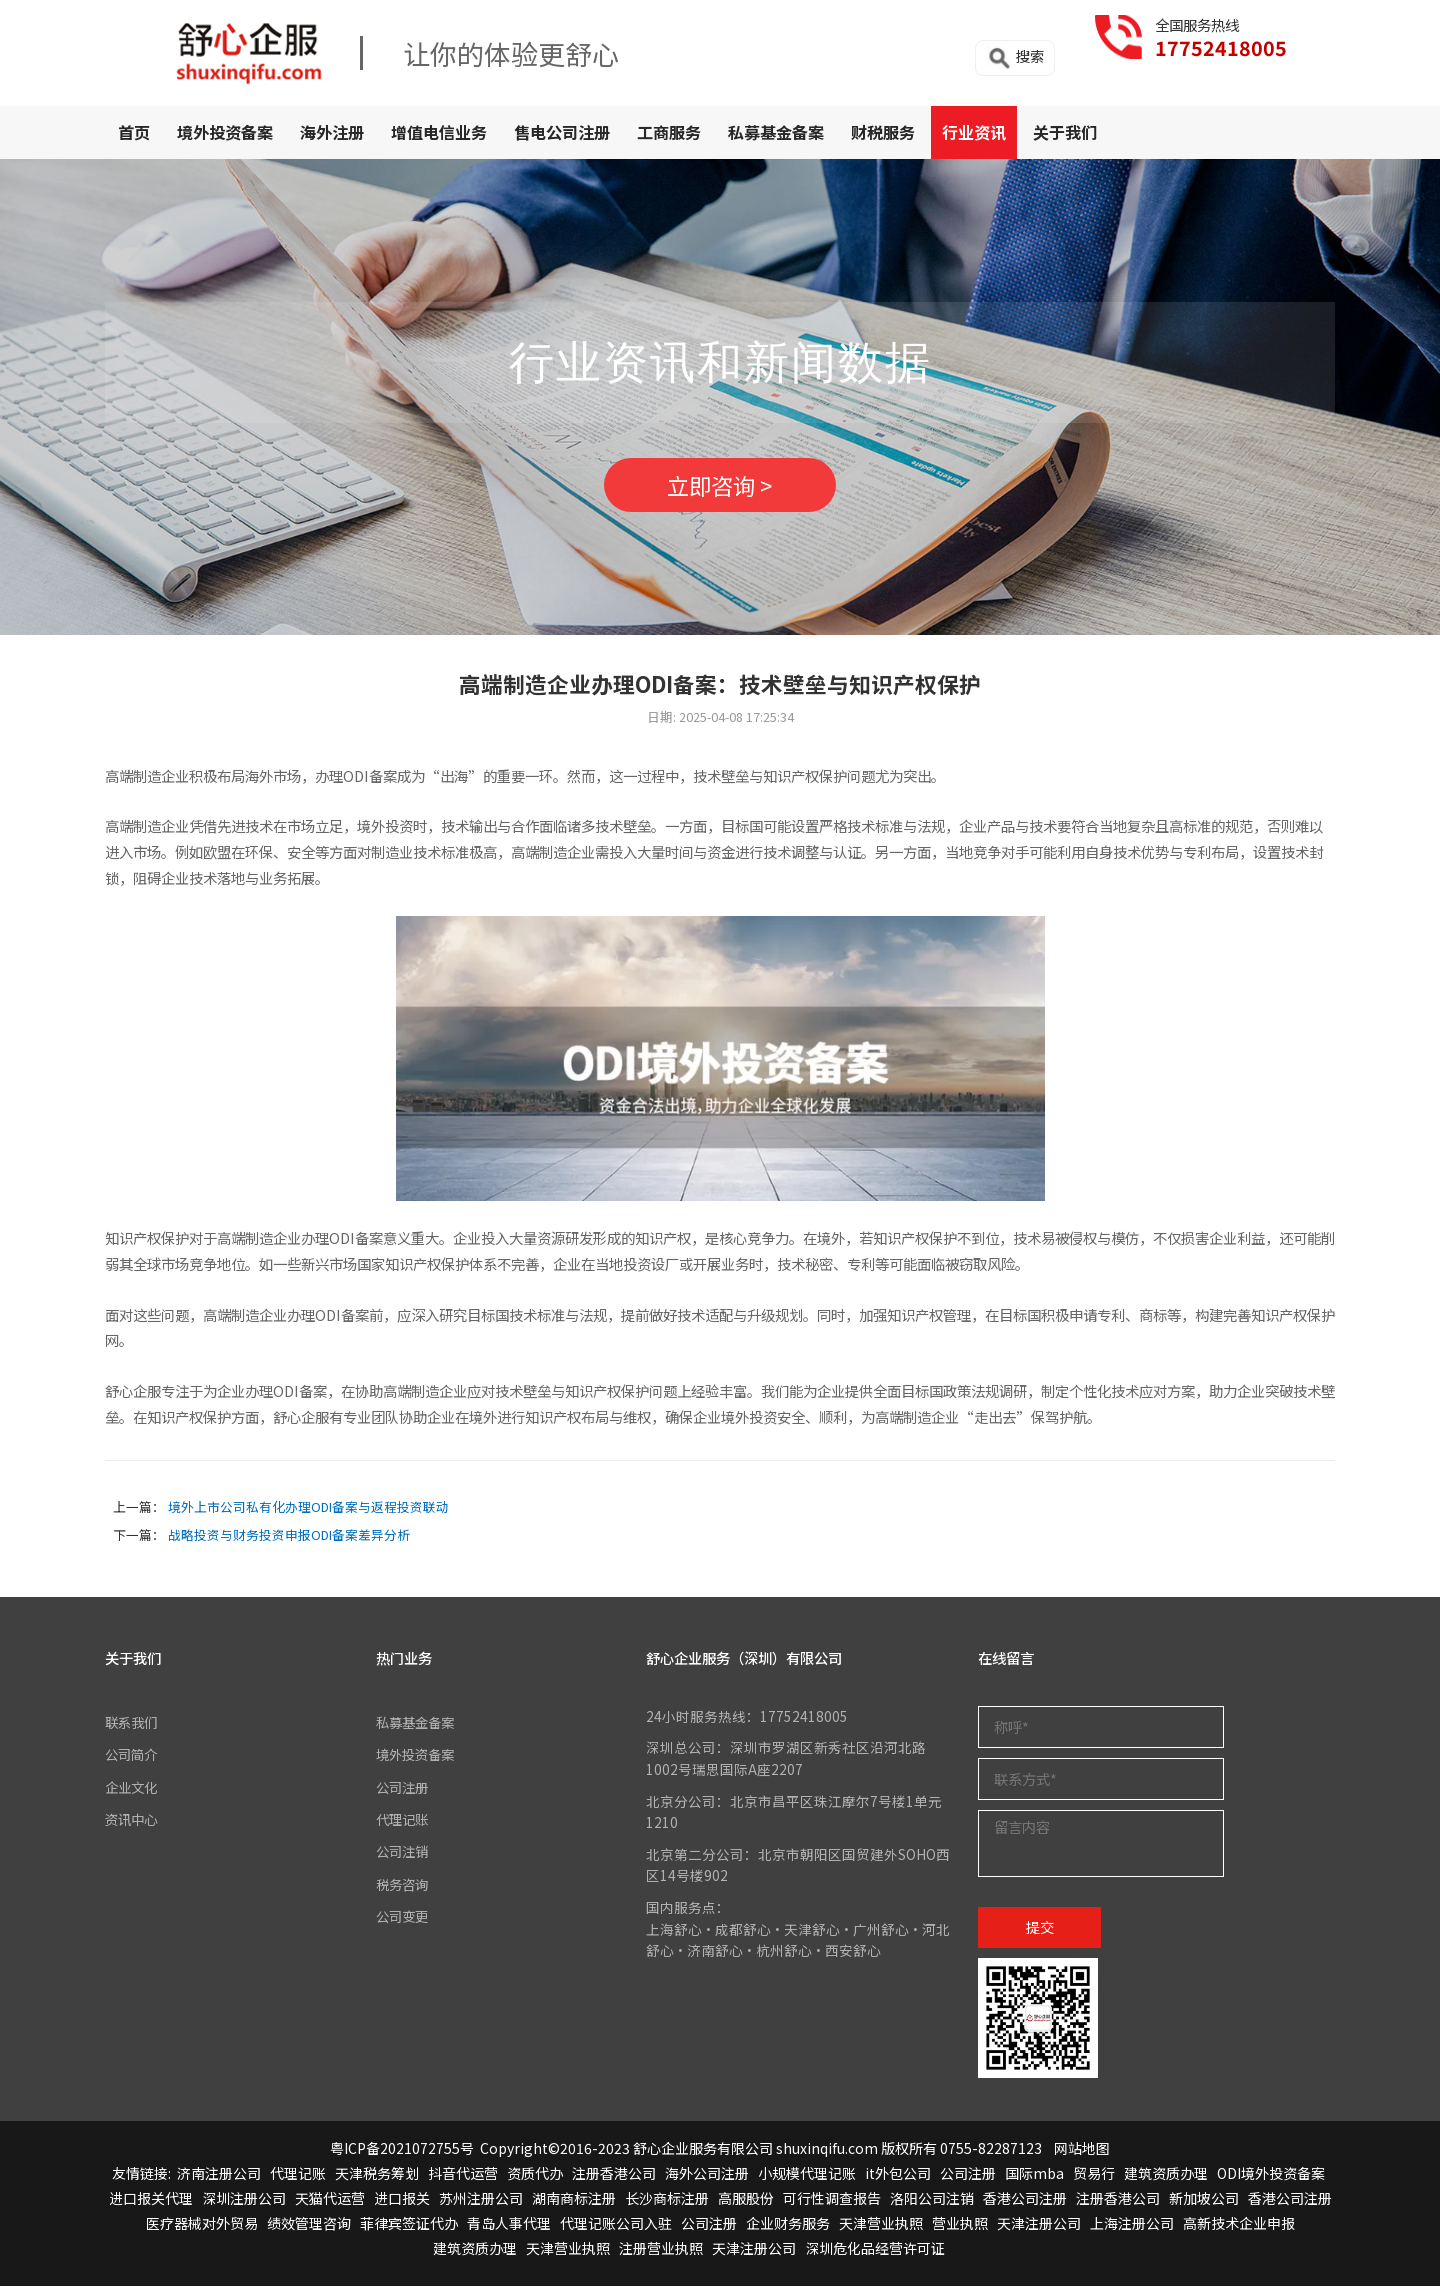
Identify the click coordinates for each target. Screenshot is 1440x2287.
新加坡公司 (1204, 2199)
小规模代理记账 (807, 2174)
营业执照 (960, 2224)
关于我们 (1065, 132)
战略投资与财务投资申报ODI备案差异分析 (289, 1535)
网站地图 (1082, 2148)
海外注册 (332, 132)
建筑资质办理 (1166, 2174)
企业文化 (133, 1787)
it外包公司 (898, 2174)
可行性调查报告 (832, 2199)
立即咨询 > (720, 485)
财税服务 (883, 132)
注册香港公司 (614, 2174)
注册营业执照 (661, 2249)
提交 (1040, 1927)
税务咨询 (404, 1885)
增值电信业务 (439, 132)
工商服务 (669, 132)
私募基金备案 (776, 132)
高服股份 (746, 2199)
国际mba (1034, 2174)
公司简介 (133, 1755)
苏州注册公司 (481, 2199)
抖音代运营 (463, 2174)
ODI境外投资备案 (1271, 2174)
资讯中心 (133, 1820)
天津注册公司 (1039, 2224)
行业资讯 (974, 132)
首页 (134, 132)
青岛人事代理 (509, 2224)
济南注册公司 (219, 2174)
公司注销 (404, 1852)
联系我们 (133, 1723)
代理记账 (404, 1820)
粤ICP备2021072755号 (402, 2148)
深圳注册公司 (244, 2199)
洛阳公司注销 (932, 2199)
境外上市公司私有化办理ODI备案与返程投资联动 (308, 1507)
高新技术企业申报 (1239, 2224)
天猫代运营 (330, 2199)
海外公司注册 (707, 2174)
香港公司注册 (1025, 2199)
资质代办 (535, 2174)
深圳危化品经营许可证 (875, 2249)
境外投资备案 (225, 132)
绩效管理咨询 (309, 2224)
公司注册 (404, 1787)
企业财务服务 (788, 2224)
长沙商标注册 (667, 2199)
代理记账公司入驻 (616, 2224)
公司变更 (404, 1917)
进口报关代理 (151, 2199)
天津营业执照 (881, 2224)
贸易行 (1094, 2174)
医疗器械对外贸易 (202, 2224)
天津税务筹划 (377, 2174)
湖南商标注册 (574, 2199)
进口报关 (402, 2199)
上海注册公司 (1132, 2224)
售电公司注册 (562, 132)
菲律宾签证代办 (409, 2224)
